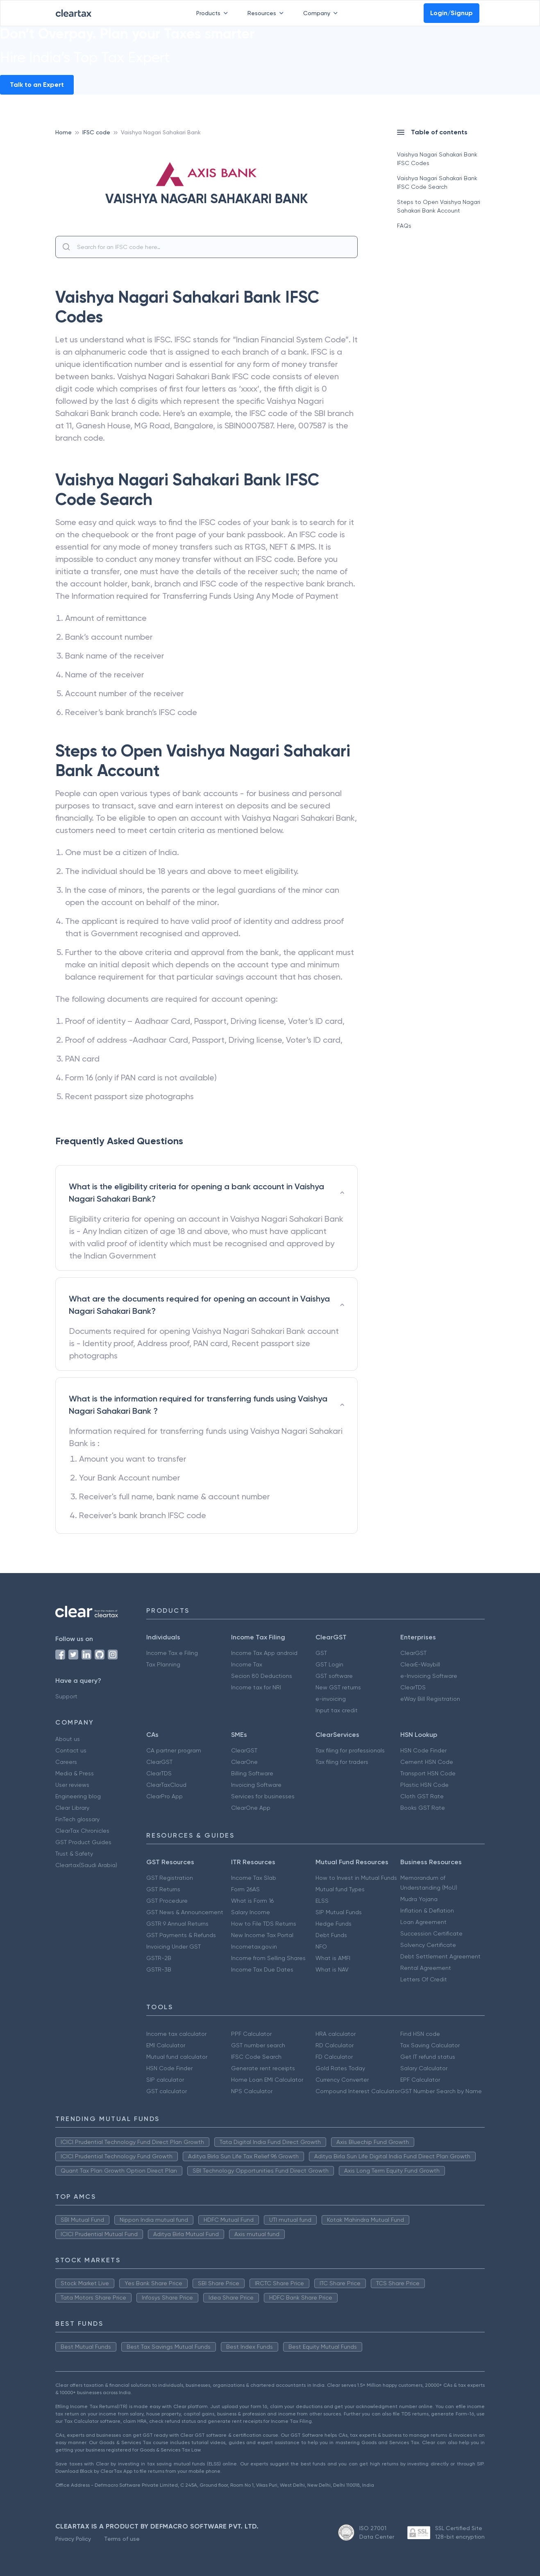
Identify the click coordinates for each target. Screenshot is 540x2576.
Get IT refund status (427, 2056)
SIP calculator (165, 2079)
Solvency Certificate (428, 1945)
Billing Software (252, 1773)
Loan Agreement (423, 1922)
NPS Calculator (251, 2091)
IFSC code (96, 132)
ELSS (322, 1900)
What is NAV (332, 1969)
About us (67, 1739)
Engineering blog (78, 1796)
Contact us (70, 1750)
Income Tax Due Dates (262, 1969)
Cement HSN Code (426, 1762)
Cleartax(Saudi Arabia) (86, 1865)
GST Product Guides (83, 1842)
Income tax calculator (176, 2033)
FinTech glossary (77, 1819)
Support (66, 1696)
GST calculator (166, 2091)
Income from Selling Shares (268, 1958)
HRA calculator (335, 2033)
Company (322, 13)
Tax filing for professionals (350, 1750)
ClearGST (413, 1653)
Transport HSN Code (428, 1773)
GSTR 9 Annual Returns (177, 1923)
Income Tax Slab (253, 1877)
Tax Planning (163, 1664)
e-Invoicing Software (428, 1676)
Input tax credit (336, 1710)
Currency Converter (342, 2079)
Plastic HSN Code (424, 1784)
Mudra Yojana (419, 1899)
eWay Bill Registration (430, 1698)
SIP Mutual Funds (338, 1912)
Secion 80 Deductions (261, 1676)
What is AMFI (332, 1958)
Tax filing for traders (341, 1762)
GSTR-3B (158, 1969)
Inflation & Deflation (427, 1910)
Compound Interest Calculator (357, 2091)
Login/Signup (451, 13)
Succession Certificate (431, 1933)
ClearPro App (164, 1796)
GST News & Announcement (184, 1912)
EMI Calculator (165, 2045)
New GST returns (338, 1687)
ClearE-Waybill (420, 1664)
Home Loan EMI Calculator (267, 2079)
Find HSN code (420, 2033)
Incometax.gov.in (254, 1946)
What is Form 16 (252, 1900)
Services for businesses (263, 1796)
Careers (66, 1762)
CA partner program (173, 1750)
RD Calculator (334, 2045)
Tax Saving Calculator (430, 2045)
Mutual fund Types (340, 1889)
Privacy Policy (73, 2538)
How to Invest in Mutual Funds (356, 1877)
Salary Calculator (423, 2068)
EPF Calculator (420, 2079)
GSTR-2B (158, 1958)
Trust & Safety (74, 1853)
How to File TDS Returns (263, 1923)
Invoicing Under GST (173, 1946)
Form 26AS (245, 1889)
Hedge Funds (333, 1923)
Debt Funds (331, 1935)
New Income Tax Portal (262, 1935)
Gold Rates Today (340, 2068)
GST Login (329, 1664)
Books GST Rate (422, 1807)
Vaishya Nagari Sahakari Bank (161, 132)
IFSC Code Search (256, 2056)
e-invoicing (330, 1698)
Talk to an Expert (37, 84)
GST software (334, 1676)
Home (63, 132)
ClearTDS (413, 1687)
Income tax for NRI (256, 1687)
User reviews (72, 1784)
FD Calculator (334, 2056)
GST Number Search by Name (441, 2091)
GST (321, 1653)
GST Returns (163, 1889)
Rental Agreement (425, 1968)
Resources (267, 13)
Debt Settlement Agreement (440, 1956)
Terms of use (122, 2538)
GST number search (258, 2045)
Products (213, 13)
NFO (321, 1946)
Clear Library (72, 1807)
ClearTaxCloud (166, 1784)
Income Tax (246, 1664)
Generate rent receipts (263, 2068)
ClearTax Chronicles (82, 1830)
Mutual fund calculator (176, 2056)
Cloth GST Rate (422, 1796)
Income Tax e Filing (172, 1653)
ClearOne (244, 1762)
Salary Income (250, 1912)
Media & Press (74, 1773)
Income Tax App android (264, 1653)
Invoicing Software (256, 1784)
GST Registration (169, 1877)
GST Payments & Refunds (181, 1935)
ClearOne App (250, 1807)
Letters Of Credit (423, 1979)
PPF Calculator (251, 2033)
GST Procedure (167, 1900)
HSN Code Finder (423, 1750)
